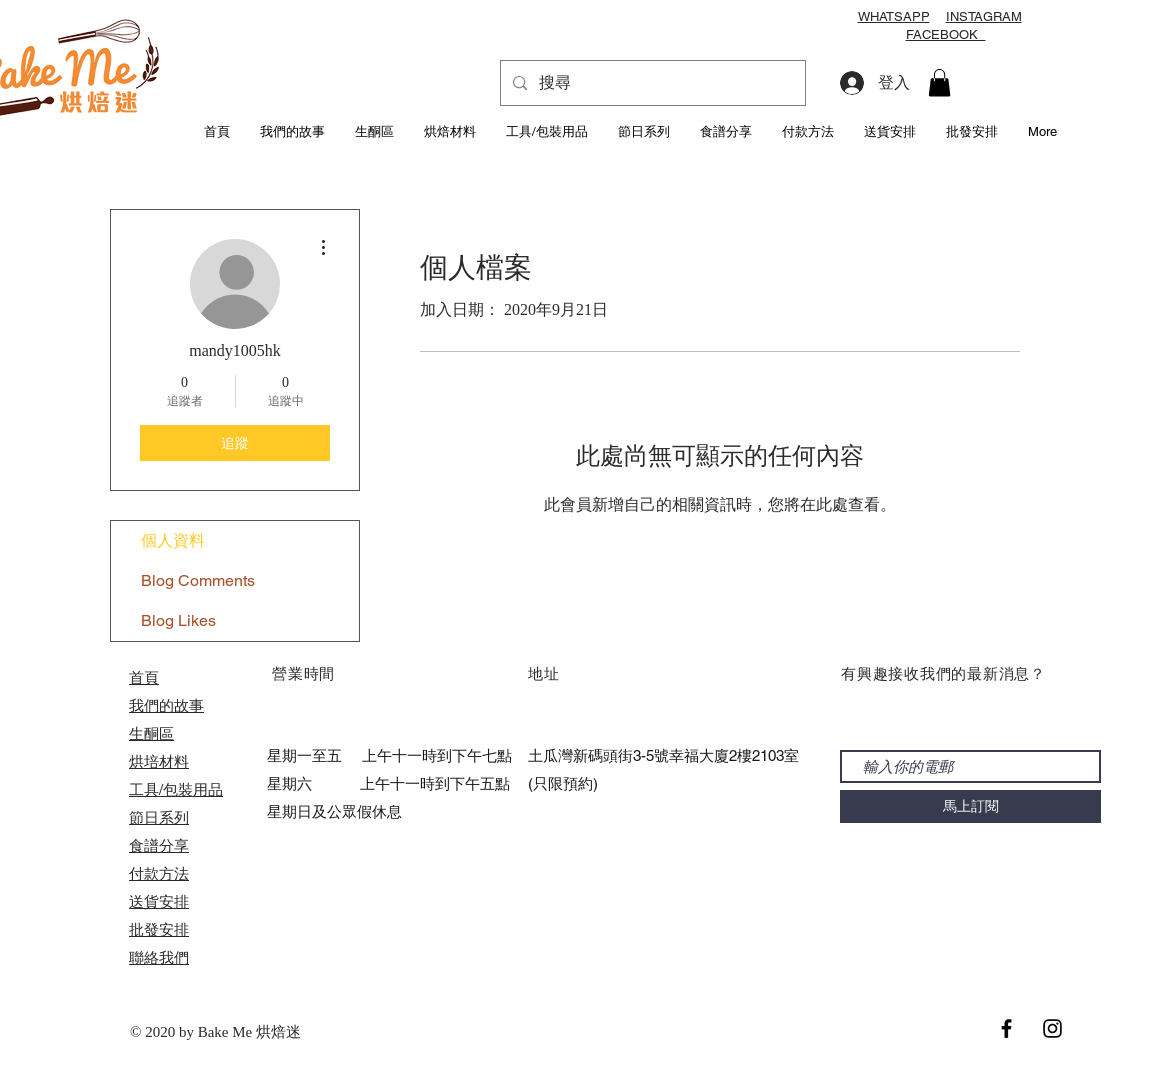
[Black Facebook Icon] (1006, 1028)
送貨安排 (159, 901)
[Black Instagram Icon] (1052, 1028)
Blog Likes (178, 620)
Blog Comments (198, 580)
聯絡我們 (159, 957)
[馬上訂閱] (970, 806)
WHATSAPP (894, 16)
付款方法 (159, 873)
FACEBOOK (946, 34)
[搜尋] (651, 83)
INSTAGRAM (984, 16)
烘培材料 (159, 761)
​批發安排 (159, 929)
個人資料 (173, 540)
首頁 (144, 677)
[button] (939, 82)
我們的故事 (166, 705)
